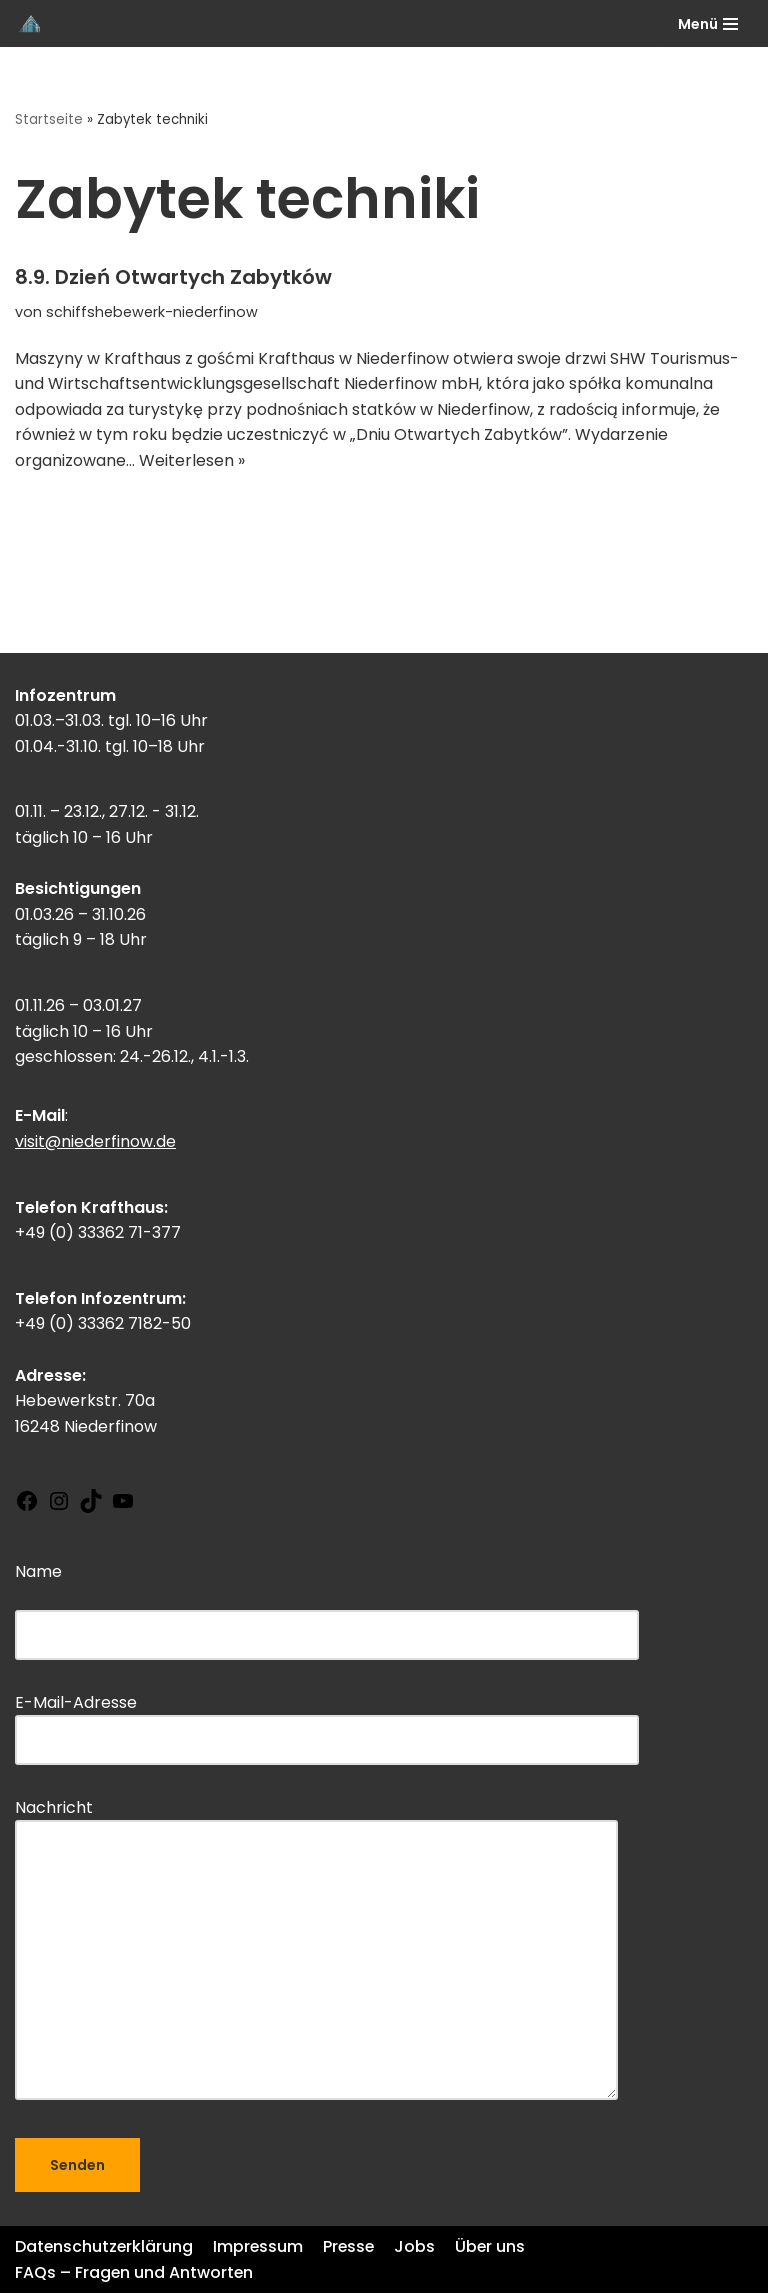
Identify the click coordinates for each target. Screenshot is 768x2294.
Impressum (260, 2247)
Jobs (419, 2247)
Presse (352, 2247)
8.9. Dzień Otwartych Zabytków (173, 277)
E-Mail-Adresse (327, 1721)
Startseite (49, 119)
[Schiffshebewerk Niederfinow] (31, 23)
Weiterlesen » (192, 460)
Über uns (495, 2247)
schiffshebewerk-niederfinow (152, 312)
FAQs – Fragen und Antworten (135, 2273)
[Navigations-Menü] (708, 24)
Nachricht (316, 1952)
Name (327, 1604)
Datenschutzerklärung (105, 2247)
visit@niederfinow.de (95, 1142)
